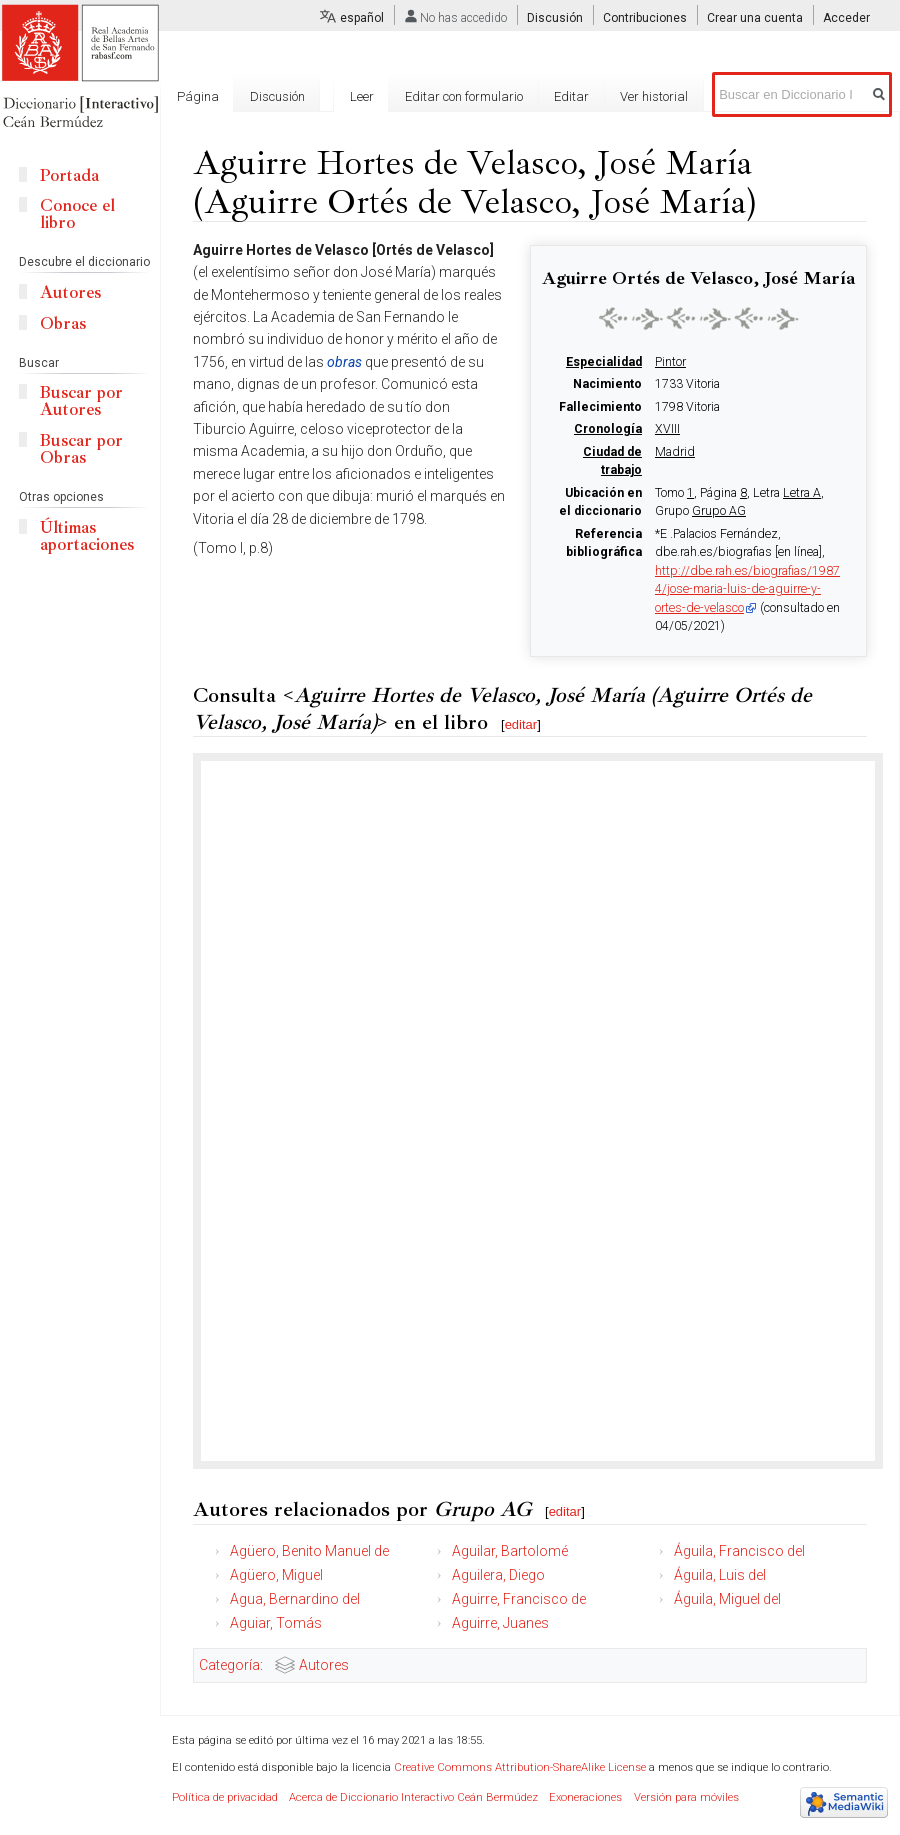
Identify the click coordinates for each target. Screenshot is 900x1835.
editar (521, 724)
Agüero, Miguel (276, 1575)
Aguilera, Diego (498, 1575)
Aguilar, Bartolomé (510, 1551)
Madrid (675, 452)
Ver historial (654, 96)
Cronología (608, 429)
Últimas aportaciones (87, 536)
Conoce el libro (77, 214)
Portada (69, 175)
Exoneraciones (585, 1797)
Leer (362, 96)
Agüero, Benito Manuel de (309, 1551)
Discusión (555, 18)
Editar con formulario (464, 96)
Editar (571, 96)
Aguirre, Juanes (500, 1623)
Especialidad (604, 362)
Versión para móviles (686, 1797)
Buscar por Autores (81, 401)
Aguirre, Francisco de (519, 1599)
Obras (63, 323)
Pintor (670, 362)
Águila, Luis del (720, 1575)
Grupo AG (719, 511)
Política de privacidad (225, 1797)
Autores (324, 1665)
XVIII (667, 429)
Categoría (229, 1665)
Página (198, 96)
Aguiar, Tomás (276, 1623)
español (362, 18)
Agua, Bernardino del (295, 1599)
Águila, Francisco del (739, 1551)
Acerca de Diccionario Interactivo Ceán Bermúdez (413, 1797)
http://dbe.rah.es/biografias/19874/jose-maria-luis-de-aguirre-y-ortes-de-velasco (747, 589)
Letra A (802, 493)
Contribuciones (645, 18)
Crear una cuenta (755, 18)
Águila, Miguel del (727, 1599)
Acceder (846, 18)
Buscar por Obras (81, 449)
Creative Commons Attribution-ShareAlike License (520, 1767)
